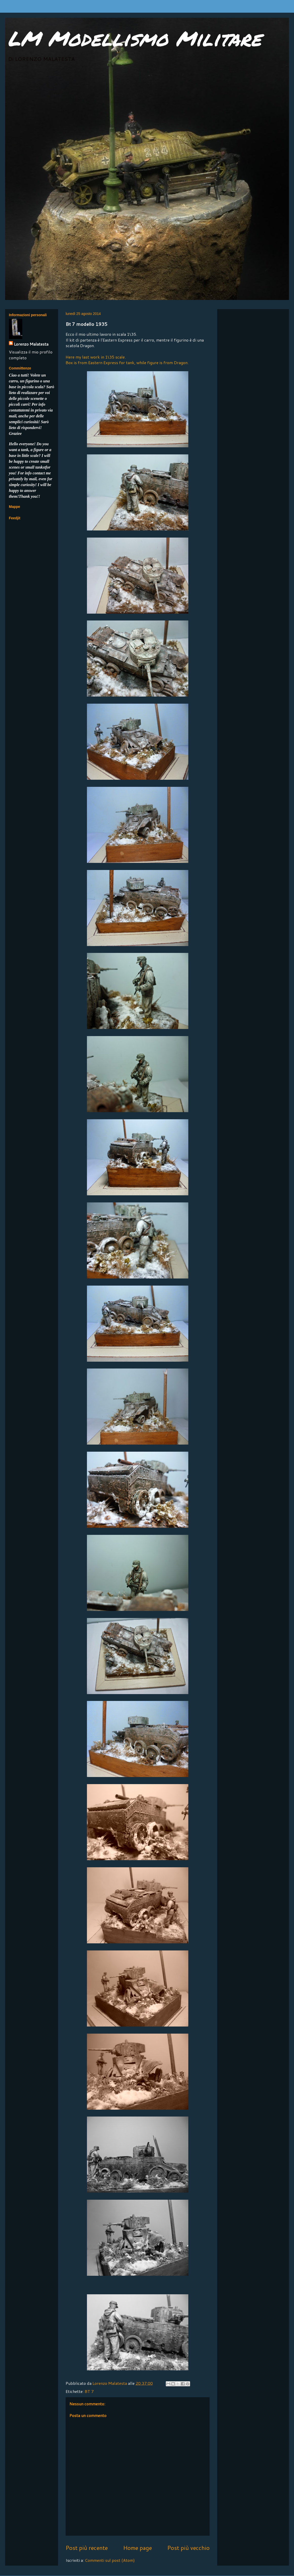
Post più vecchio (188, 2548)
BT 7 (89, 2391)
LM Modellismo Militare (134, 38)
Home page (137, 2548)
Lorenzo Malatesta (31, 344)
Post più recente (87, 2548)
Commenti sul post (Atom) (110, 2560)
